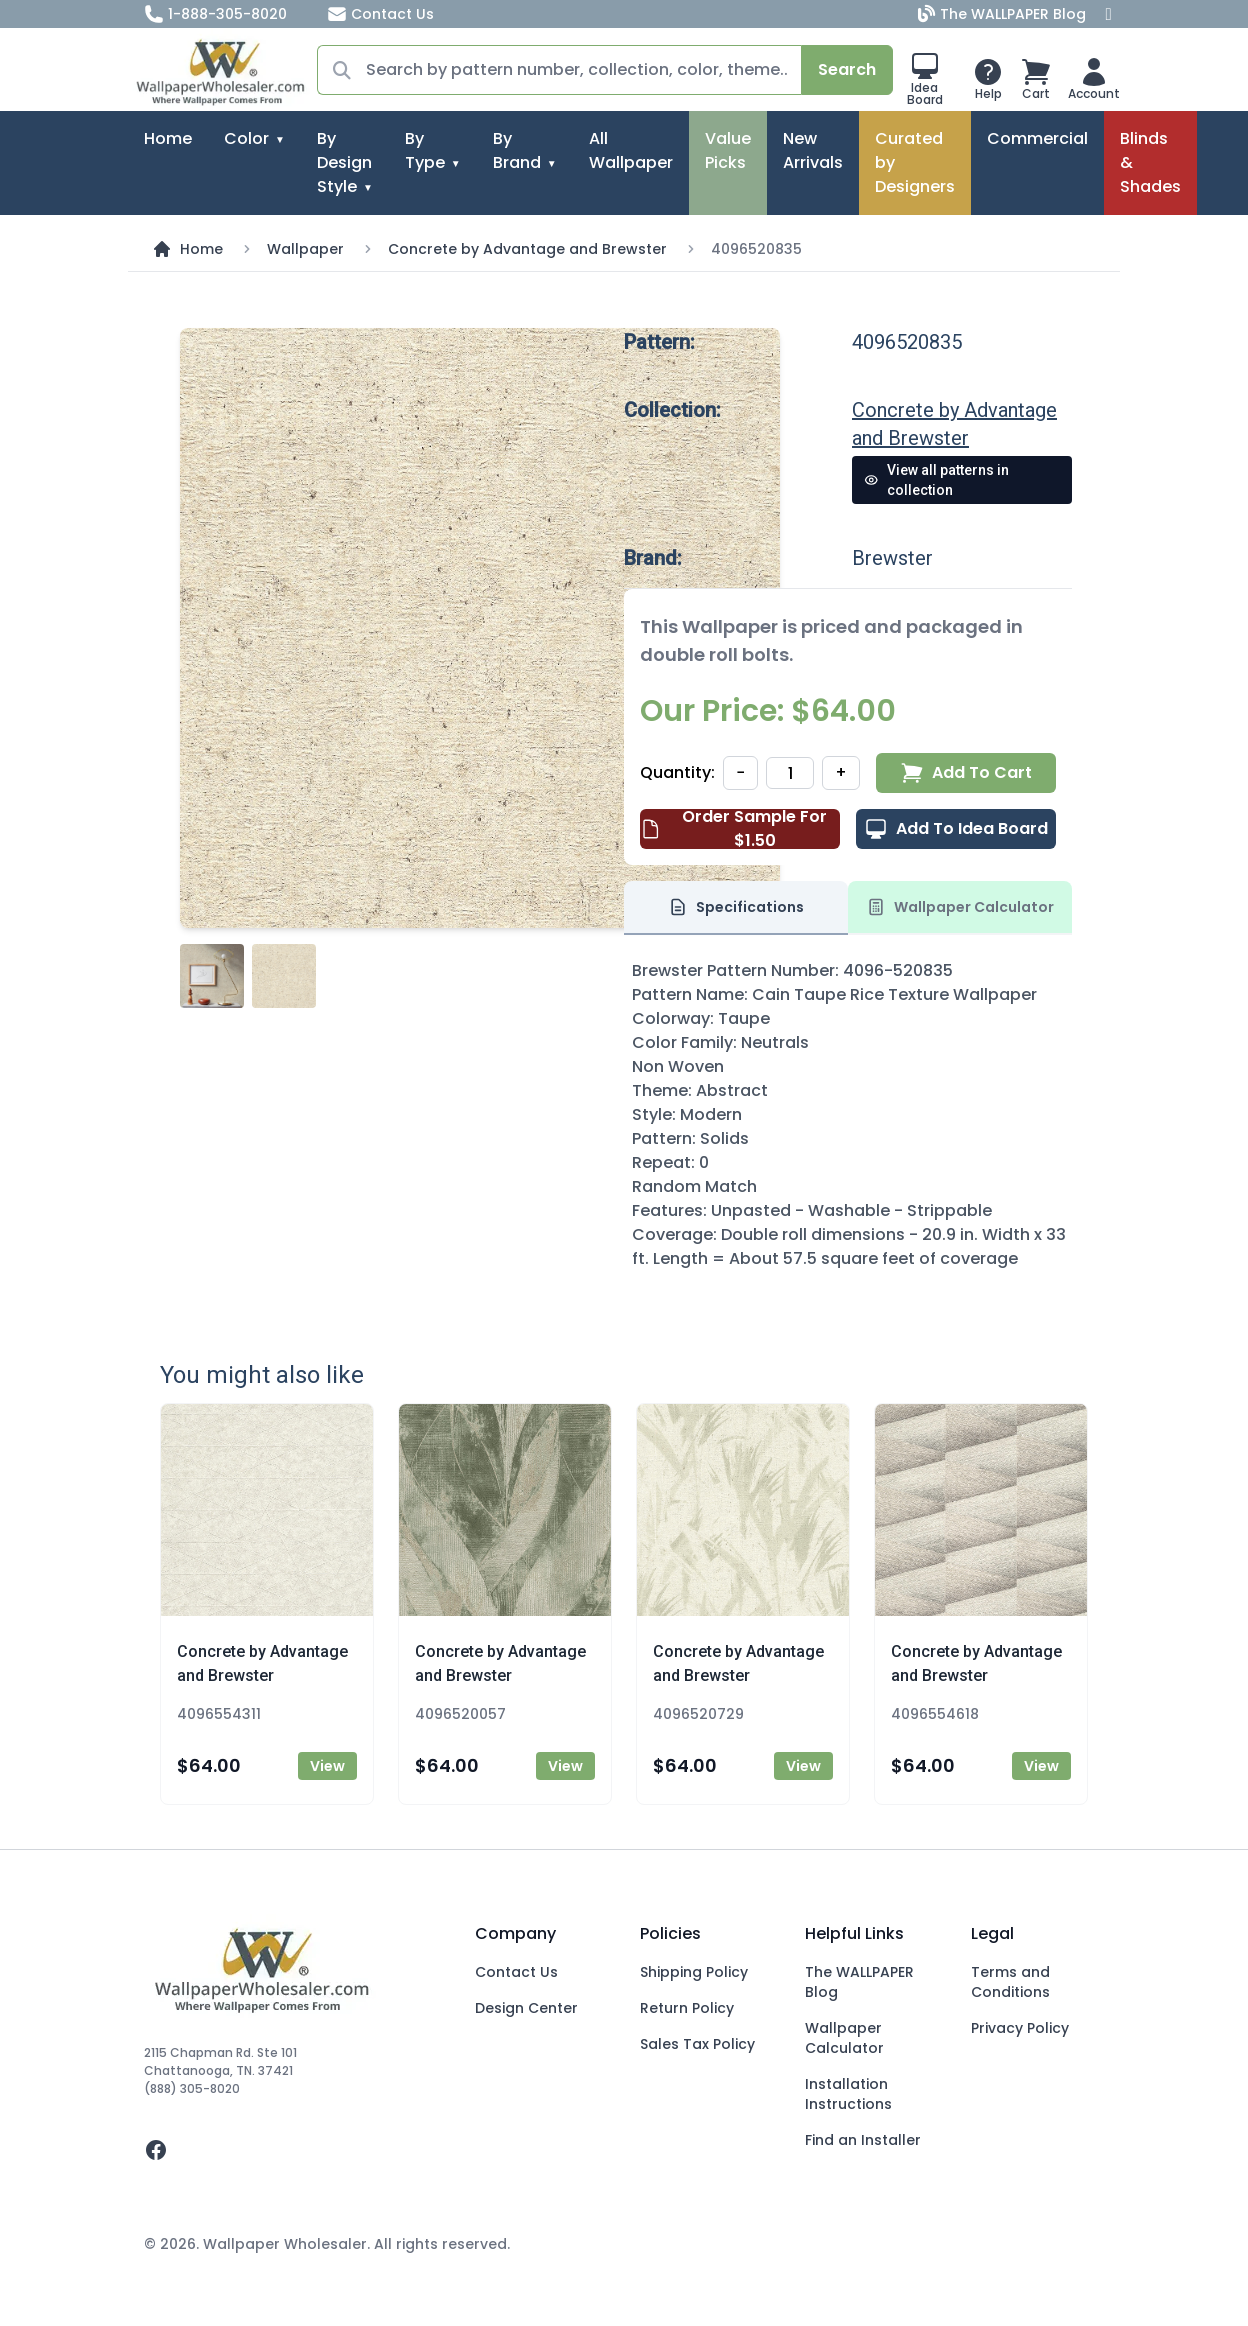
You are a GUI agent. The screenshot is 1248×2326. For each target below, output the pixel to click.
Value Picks (728, 150)
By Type (425, 150)
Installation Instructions (848, 2094)
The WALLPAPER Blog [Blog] (1004, 14)
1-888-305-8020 (215, 14)
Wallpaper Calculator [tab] (960, 907)
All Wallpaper (631, 150)
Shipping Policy (694, 1972)
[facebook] (293, 2150)
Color (246, 138)
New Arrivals (813, 150)
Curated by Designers (915, 162)
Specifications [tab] (736, 907)
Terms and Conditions (1010, 1982)
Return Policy (687, 2008)
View (327, 1766)
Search (847, 69)
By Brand (517, 150)
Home (168, 138)
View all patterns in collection (936, 480)
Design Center (526, 2008)
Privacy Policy (1020, 2028)
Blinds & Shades (1150, 162)
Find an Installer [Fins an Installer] (863, 2140)
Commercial (1037, 138)
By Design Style (344, 162)
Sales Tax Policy (697, 2044)
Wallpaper (305, 249)
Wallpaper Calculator (844, 2038)
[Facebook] (1109, 14)
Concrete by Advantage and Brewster (527, 249)
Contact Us (380, 14)
